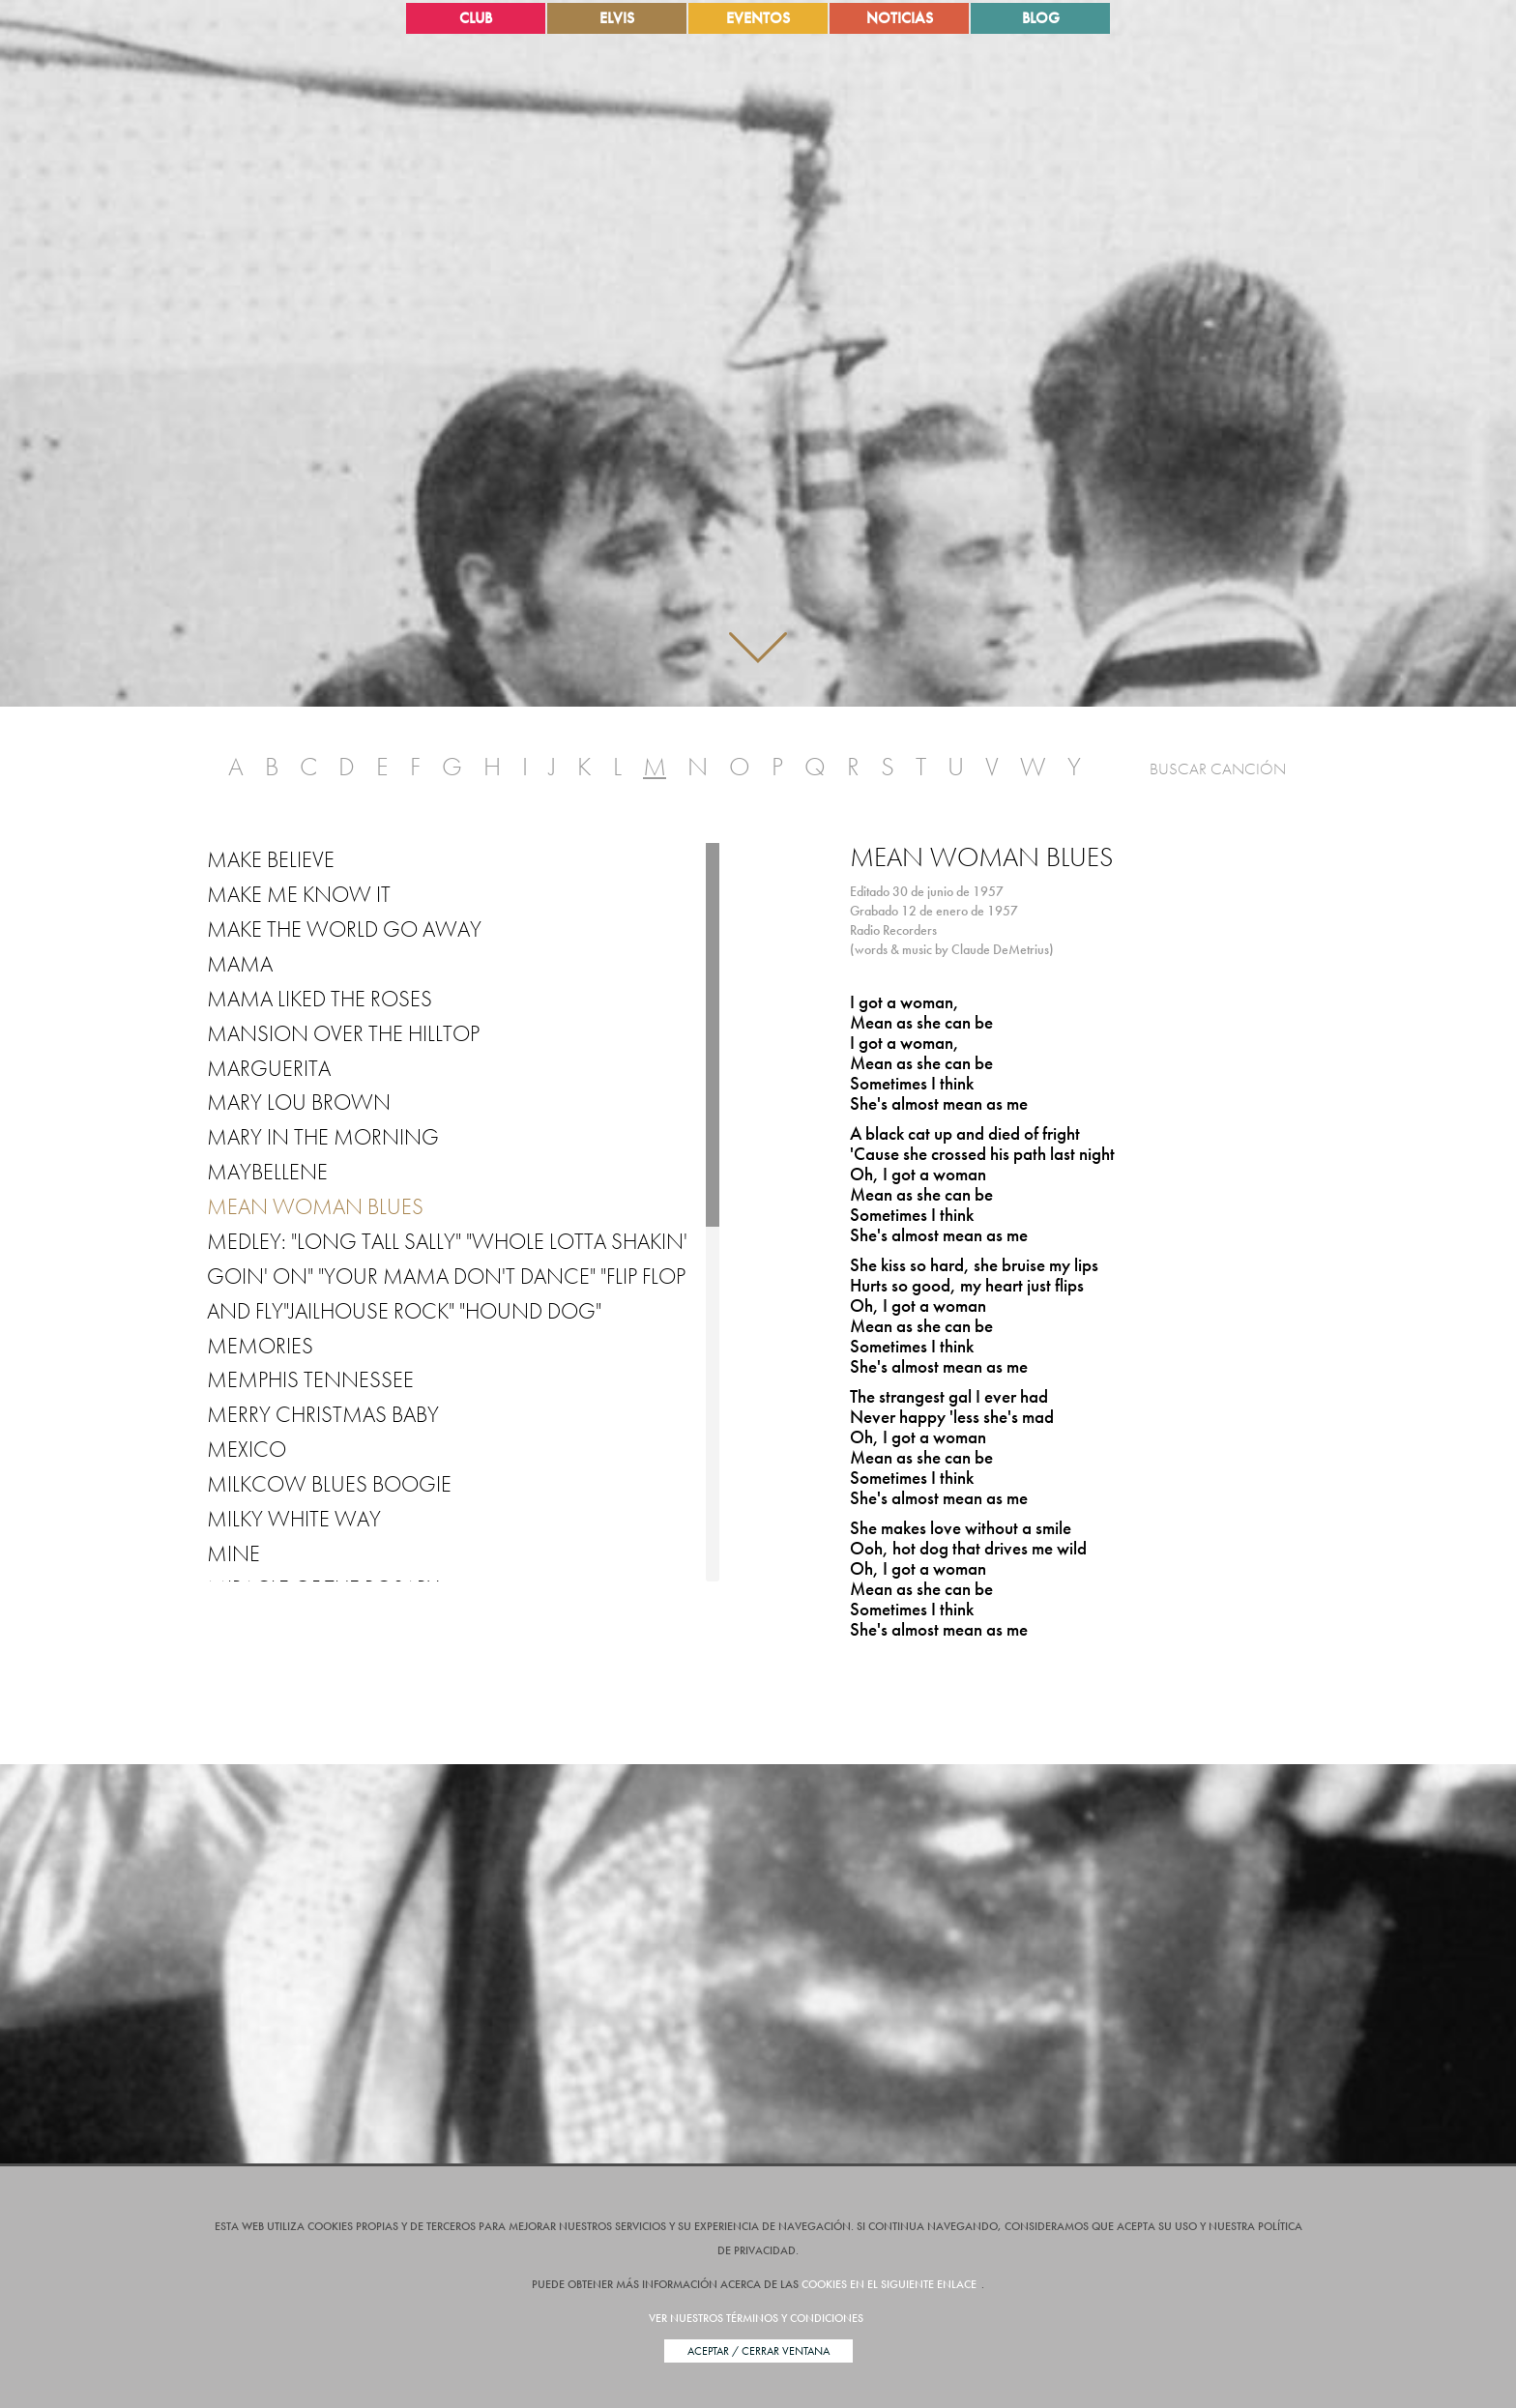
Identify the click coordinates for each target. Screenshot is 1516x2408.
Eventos (758, 18)
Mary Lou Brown (299, 1102)
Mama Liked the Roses (319, 998)
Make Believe (271, 859)
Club (475, 18)
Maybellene (267, 1171)
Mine (233, 1553)
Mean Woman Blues (315, 1206)
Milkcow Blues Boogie (329, 1483)
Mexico (246, 1449)
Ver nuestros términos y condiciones (756, 2318)
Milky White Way (294, 1518)
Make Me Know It (299, 894)
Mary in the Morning (323, 1136)
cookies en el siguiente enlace (889, 2284)
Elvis (616, 18)
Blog (1041, 18)
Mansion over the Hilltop (343, 1033)
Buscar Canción (1218, 768)
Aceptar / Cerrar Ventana (758, 2351)
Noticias (899, 18)
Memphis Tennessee (310, 1379)
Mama (240, 963)
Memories (260, 1345)
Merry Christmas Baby (323, 1414)
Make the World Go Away (344, 928)
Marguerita (269, 1068)
